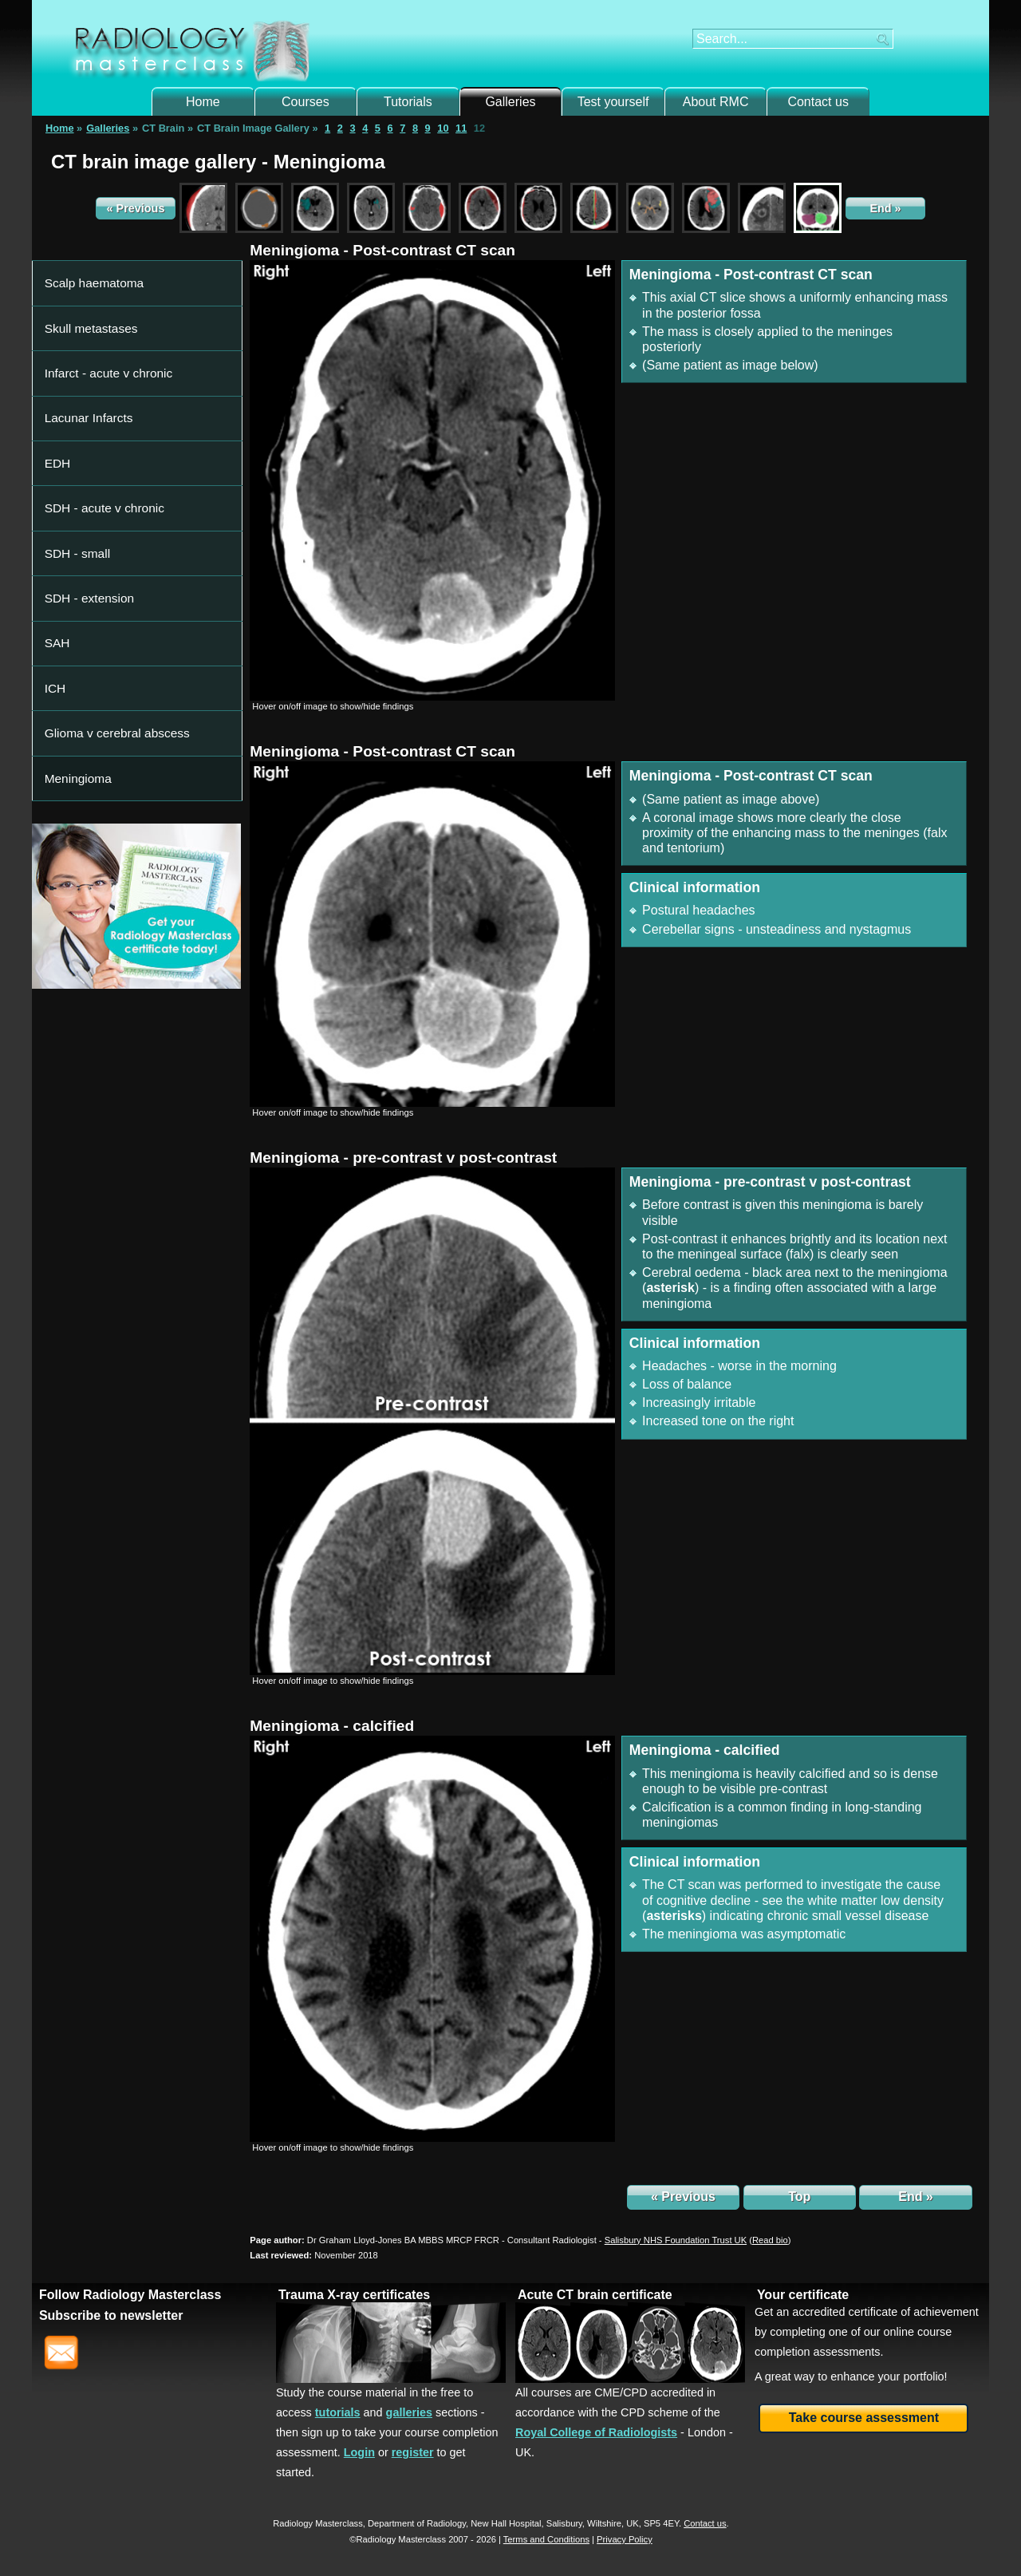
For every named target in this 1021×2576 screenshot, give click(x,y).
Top (799, 2196)
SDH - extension (83, 436)
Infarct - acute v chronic (99, 320)
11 (461, 128)
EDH (57, 366)
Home (203, 102)
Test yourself (613, 102)
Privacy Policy (624, 2539)
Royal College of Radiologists (596, 2432)
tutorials (338, 2412)
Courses (305, 102)
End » (885, 208)
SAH (56, 459)
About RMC (716, 102)
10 (442, 128)
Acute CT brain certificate (595, 2294)
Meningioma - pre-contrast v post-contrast (403, 1157)
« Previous (136, 208)
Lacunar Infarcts (83, 343)
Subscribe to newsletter (111, 2315)
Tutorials (408, 102)
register (413, 2452)
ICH (55, 483)
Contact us (817, 102)
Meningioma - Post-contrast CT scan (382, 250)
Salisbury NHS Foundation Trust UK (676, 2240)
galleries (409, 2412)
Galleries (510, 102)
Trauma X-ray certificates (354, 2294)
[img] (432, 480)
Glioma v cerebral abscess (106, 506)
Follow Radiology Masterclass (130, 2294)
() (769, 2240)
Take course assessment (864, 2417)
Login (359, 2452)
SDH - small (73, 413)
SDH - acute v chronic (95, 389)
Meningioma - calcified (332, 1725)
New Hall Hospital (506, 2523)
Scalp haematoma (87, 273)
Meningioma (74, 529)
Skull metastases (85, 296)
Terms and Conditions (546, 2539)
